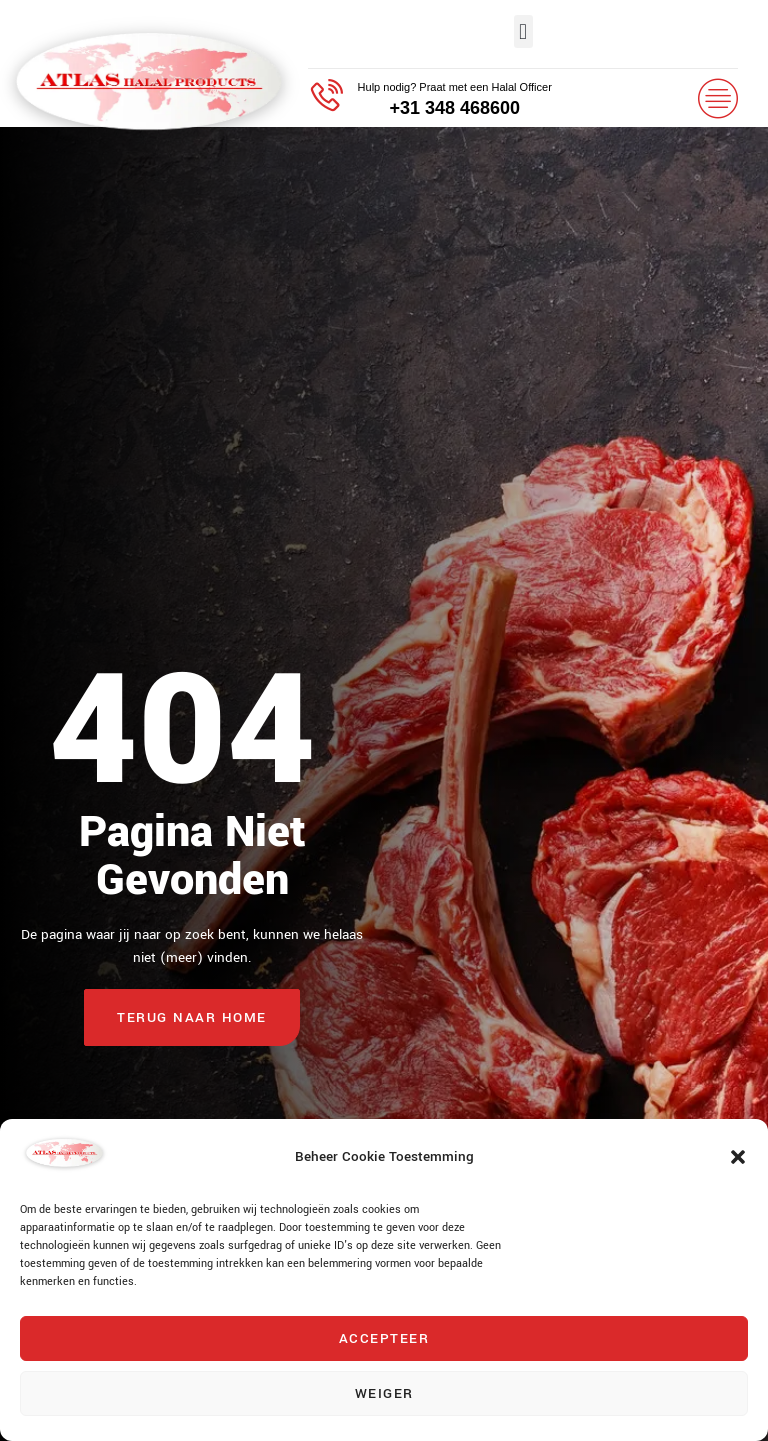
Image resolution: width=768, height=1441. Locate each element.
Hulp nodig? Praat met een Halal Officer (455, 87)
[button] (738, 1157)
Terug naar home (192, 1017)
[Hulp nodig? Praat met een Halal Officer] (325, 97)
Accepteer (384, 1338)
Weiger (384, 1393)
